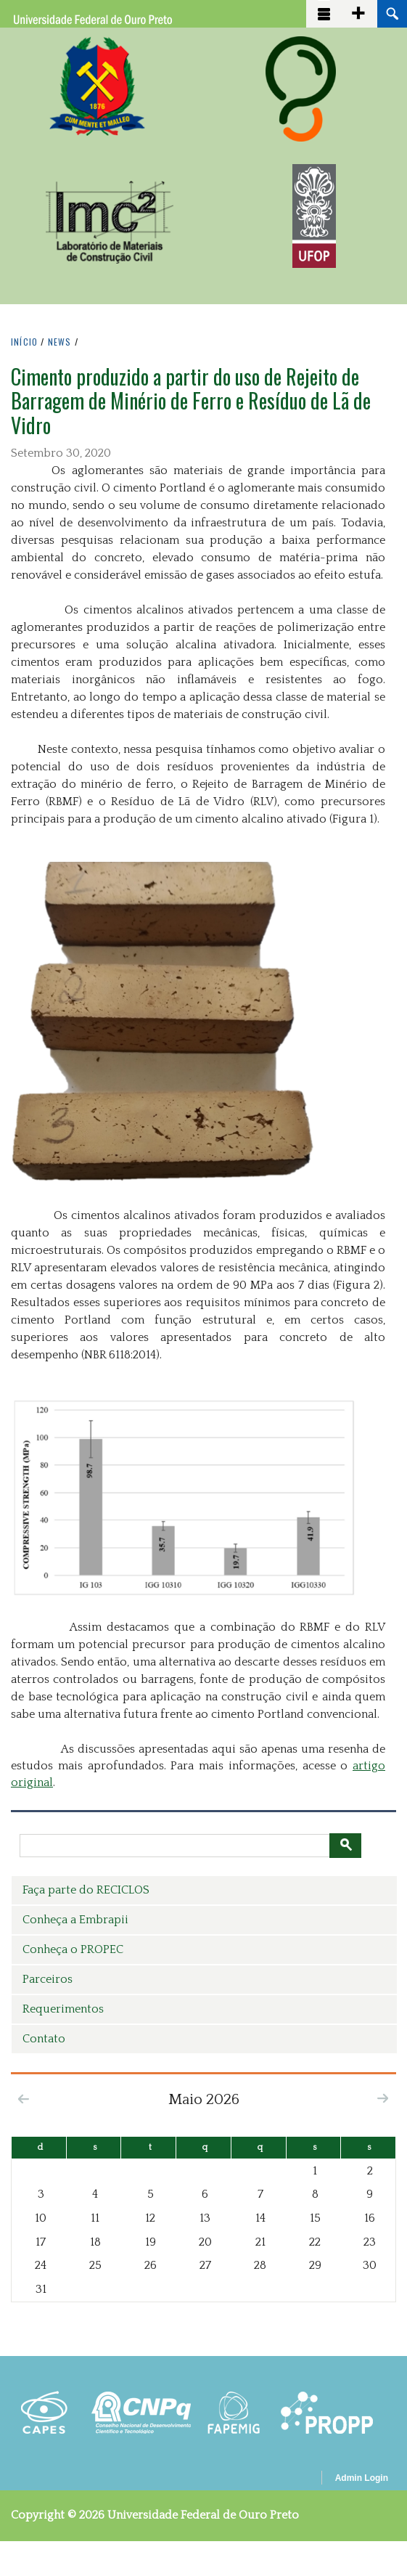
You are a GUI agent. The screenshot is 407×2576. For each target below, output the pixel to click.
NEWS (60, 341)
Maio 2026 (203, 2099)
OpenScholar (285, 2480)
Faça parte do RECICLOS (85, 1889)
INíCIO (24, 341)
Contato (43, 2038)
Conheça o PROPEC (72, 1949)
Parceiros (47, 1979)
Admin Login (361, 2478)
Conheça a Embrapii (75, 1919)
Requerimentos (63, 2008)
